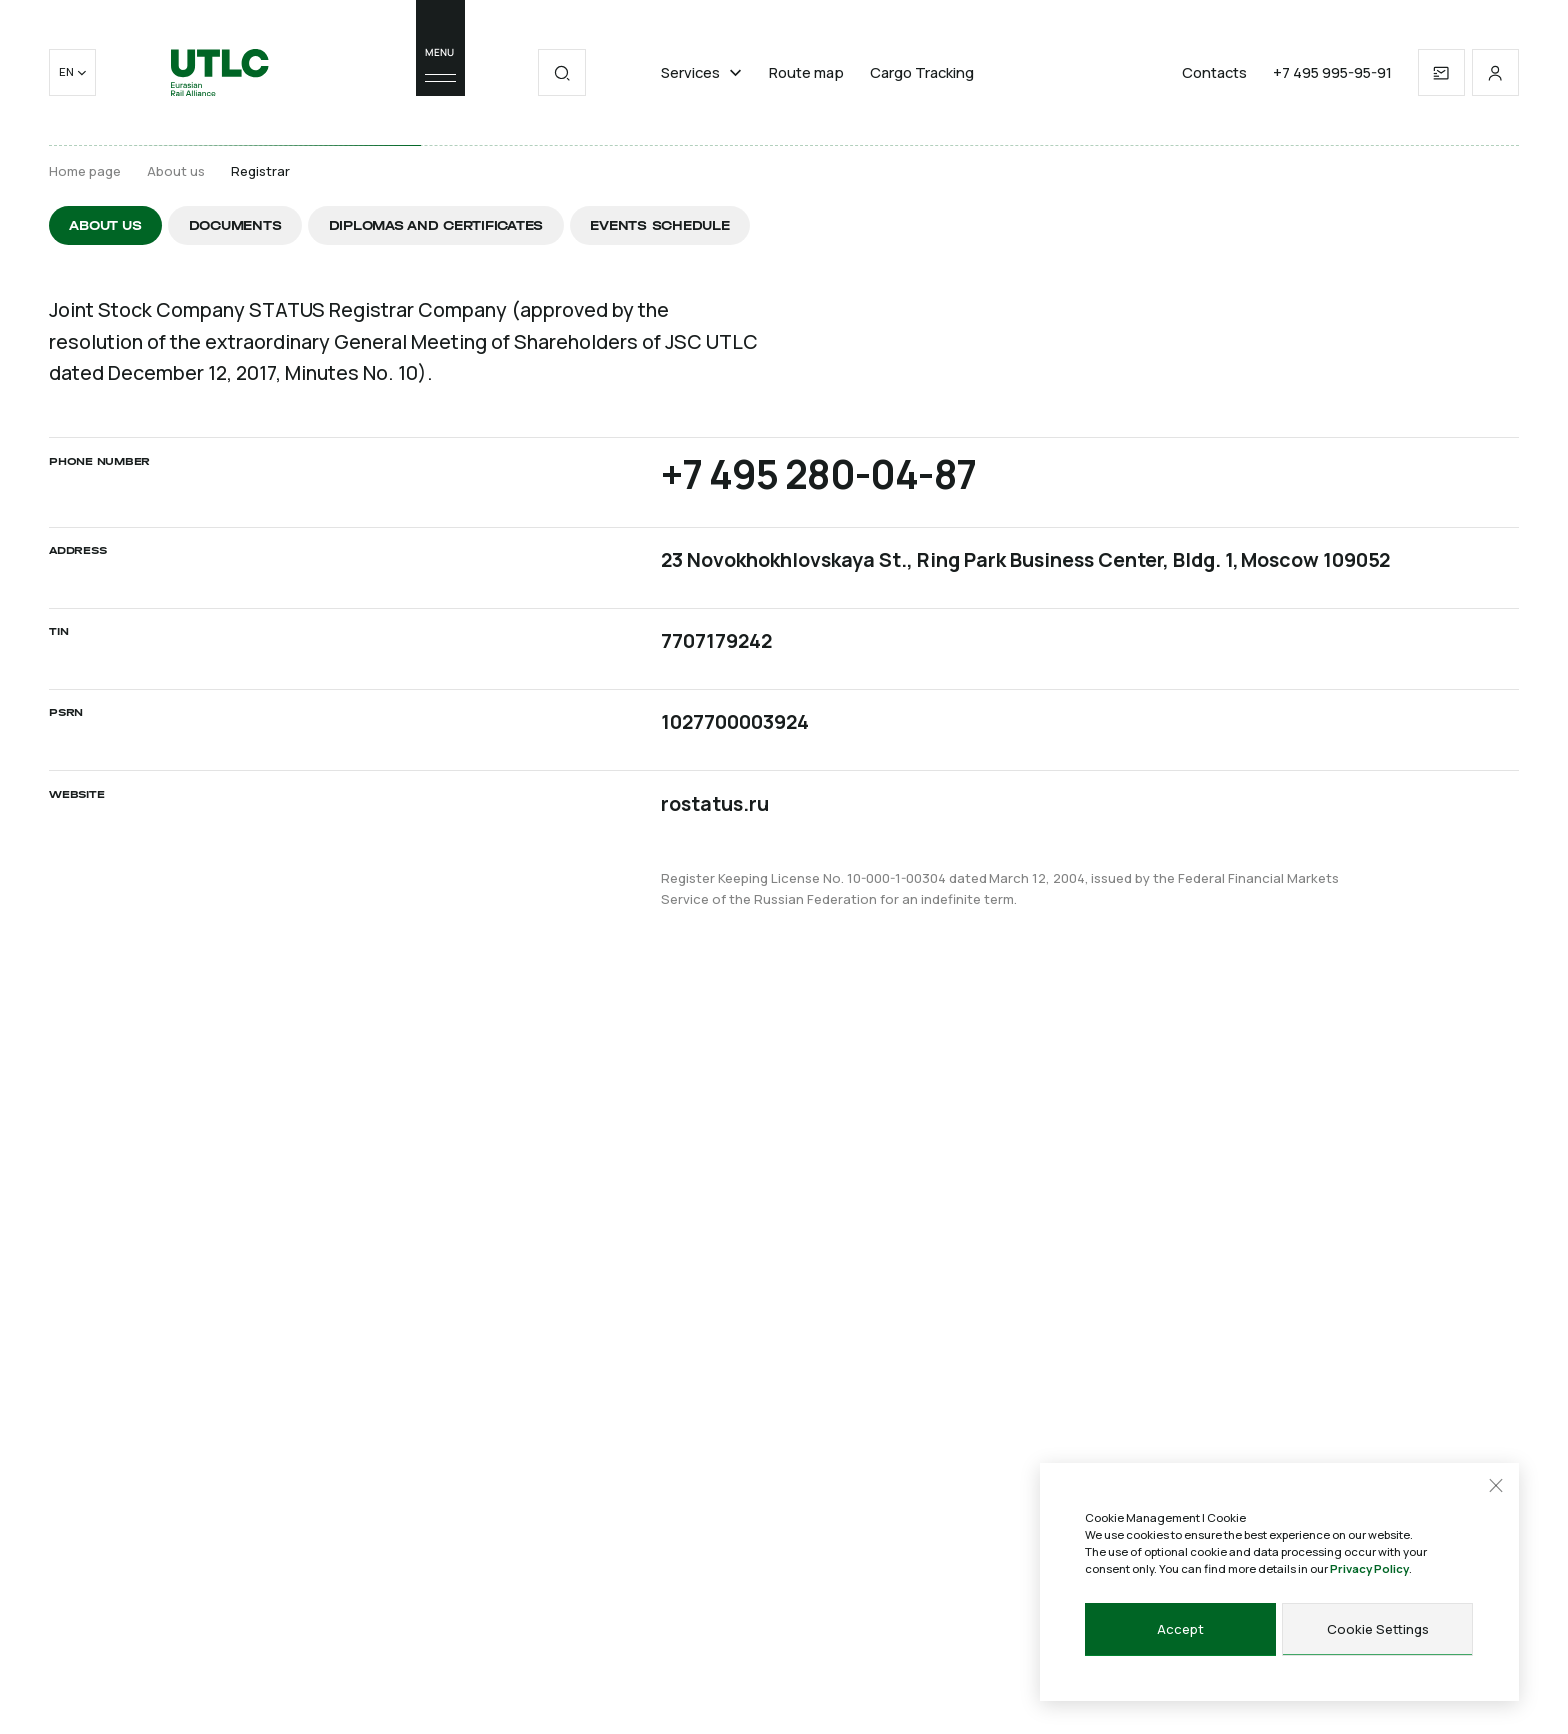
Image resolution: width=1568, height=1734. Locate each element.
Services (702, 72)
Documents (235, 225)
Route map (806, 72)
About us (176, 171)
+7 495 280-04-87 (818, 474)
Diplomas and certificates (436, 225)
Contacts (1214, 72)
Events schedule (659, 225)
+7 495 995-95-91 (1332, 72)
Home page (85, 171)
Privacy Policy (1369, 1568)
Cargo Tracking (922, 72)
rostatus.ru (715, 803)
